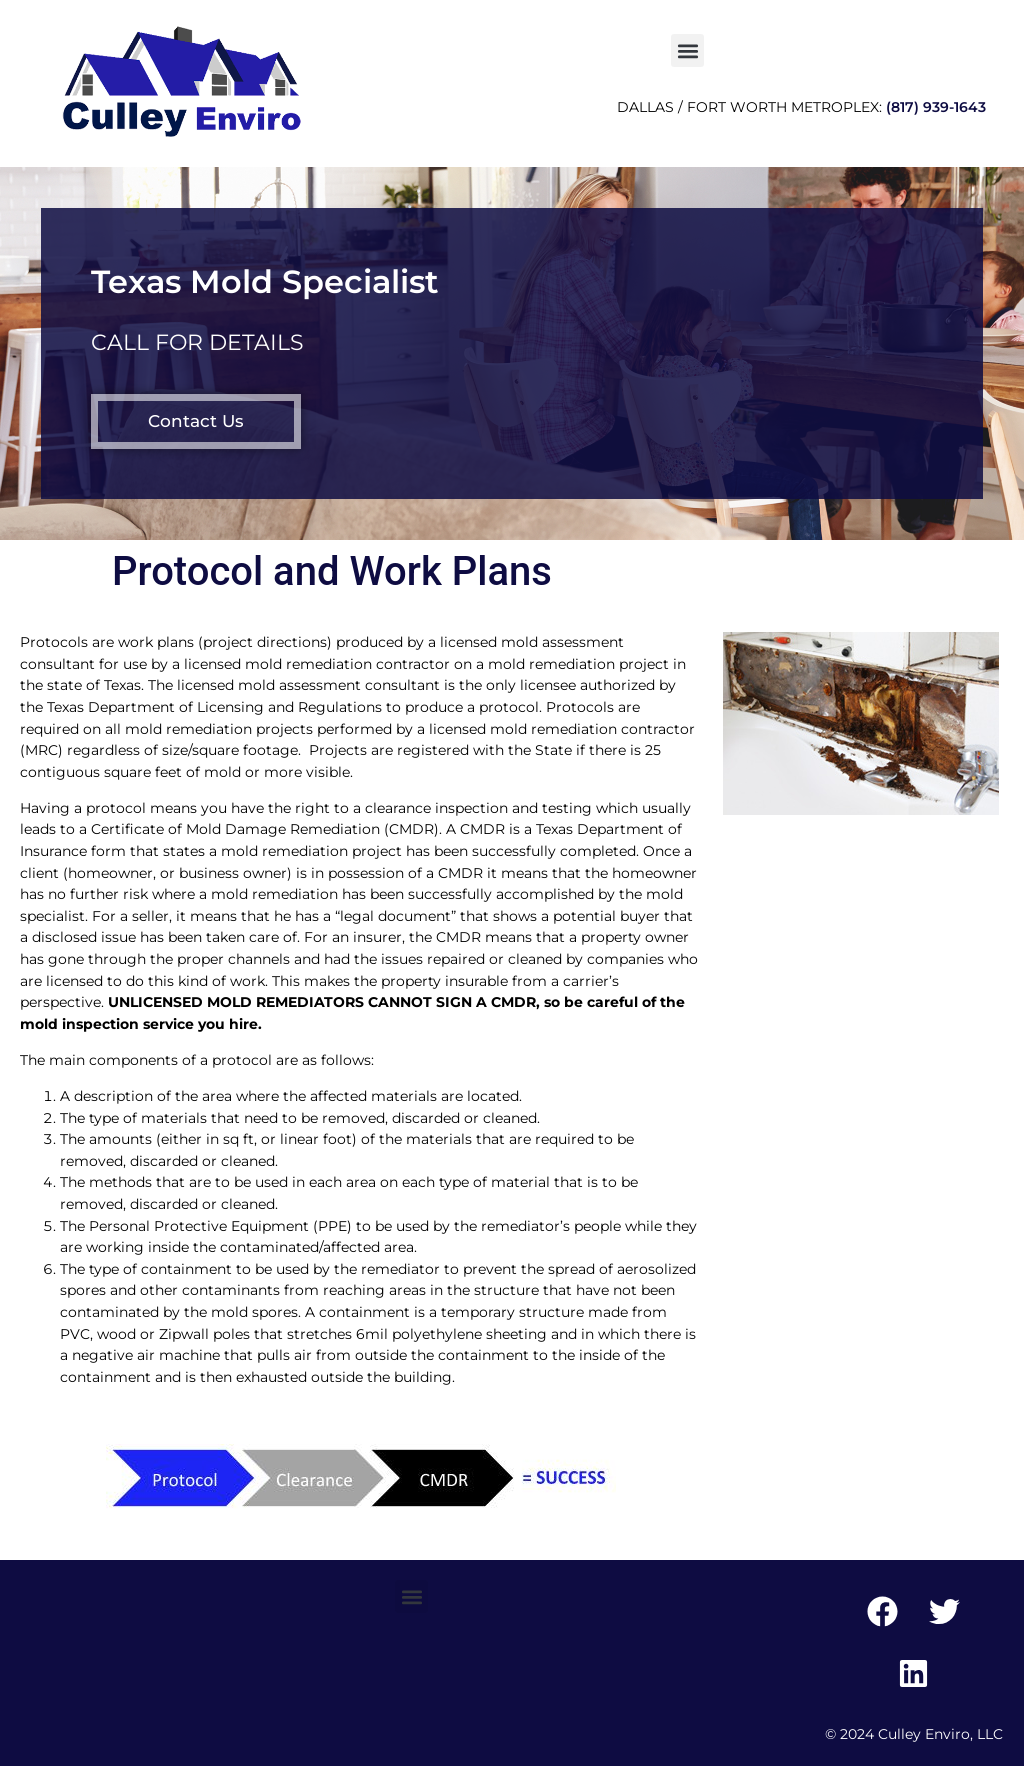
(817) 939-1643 (936, 107)
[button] (687, 50)
